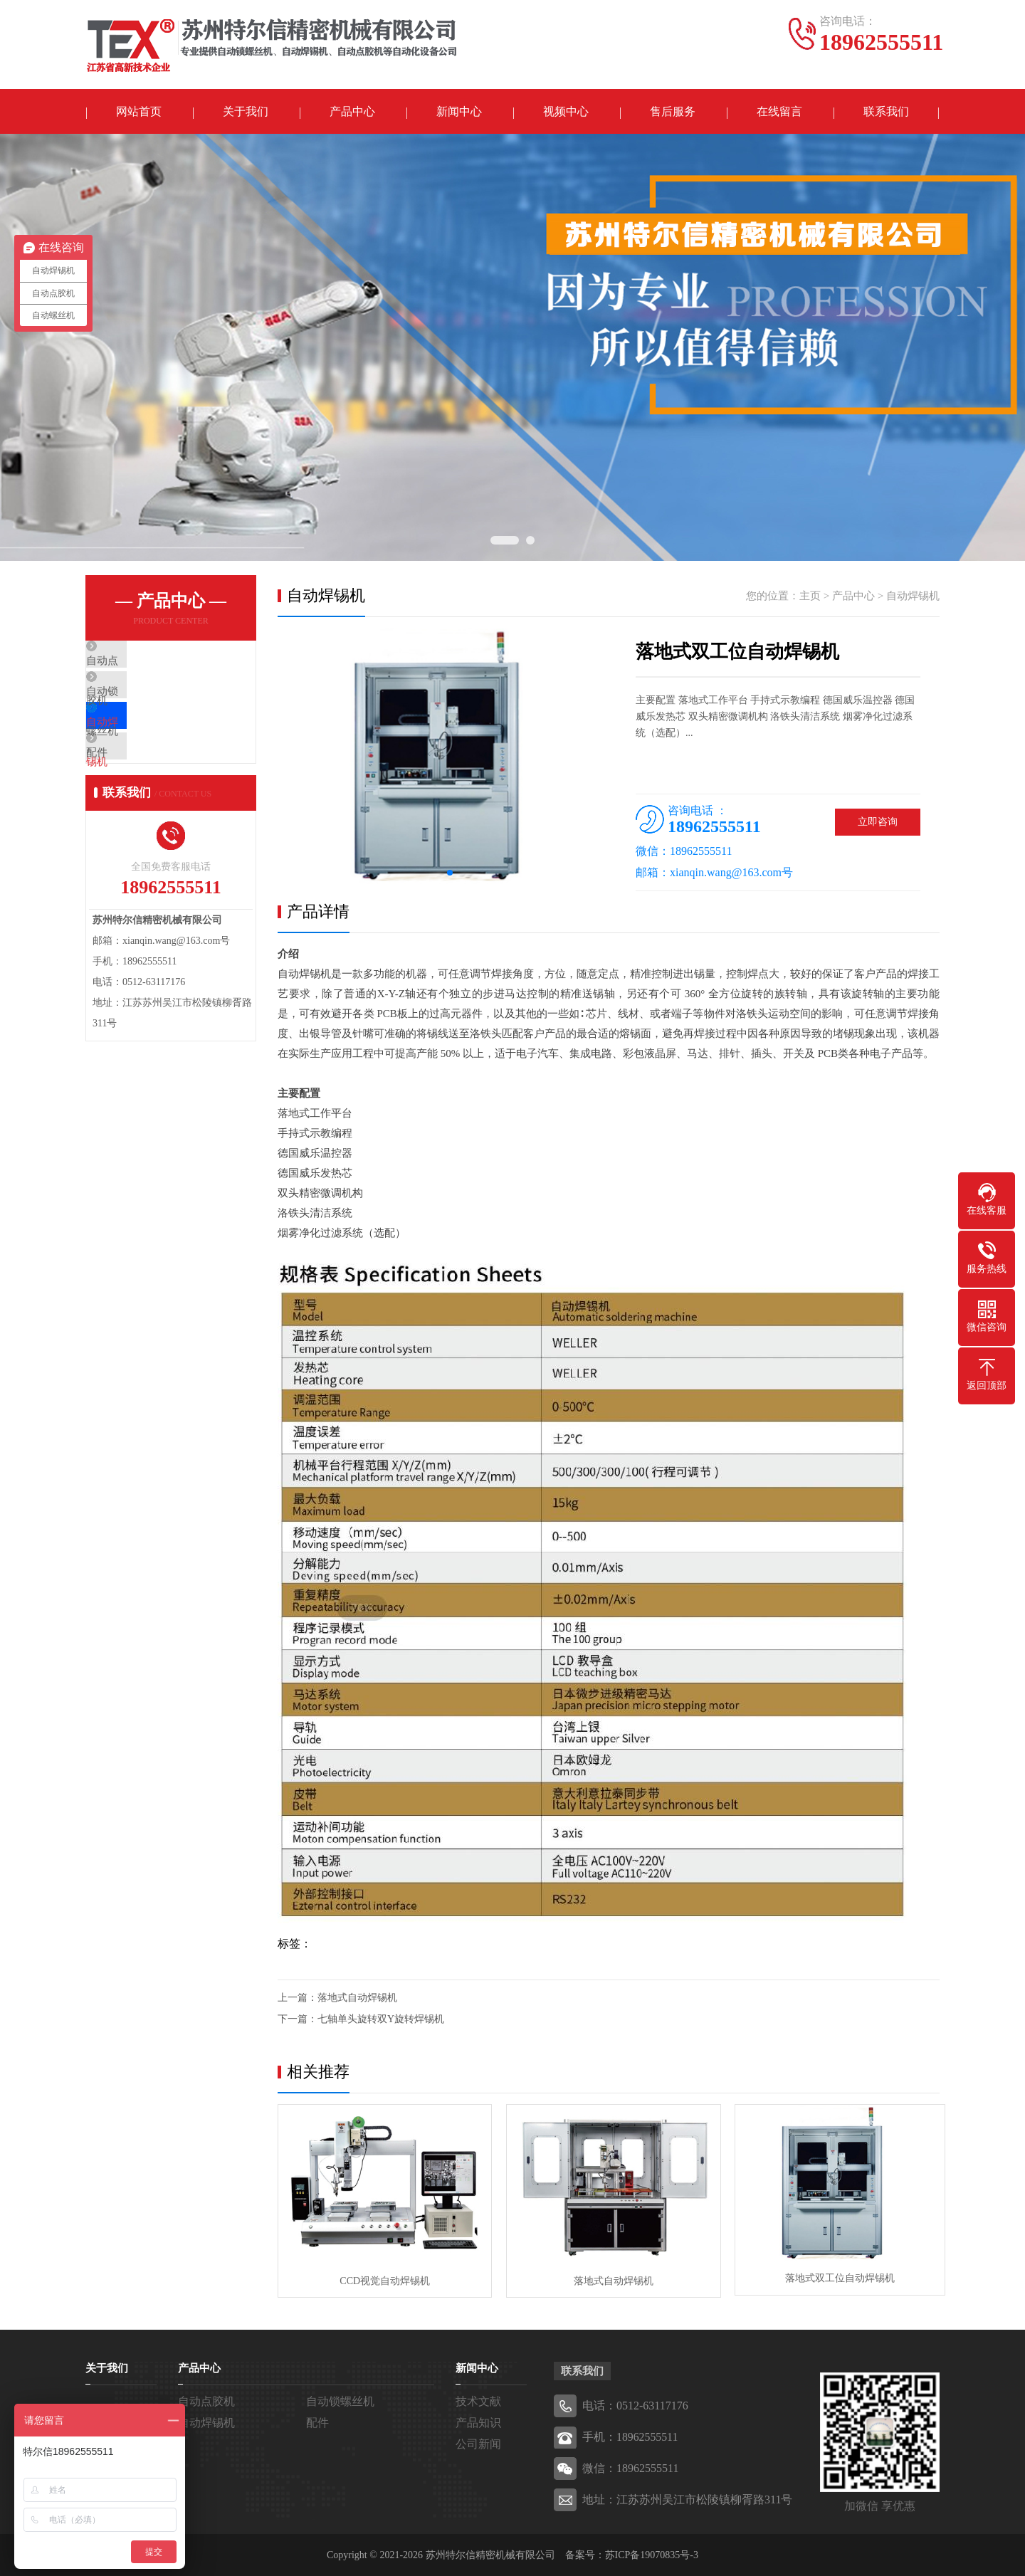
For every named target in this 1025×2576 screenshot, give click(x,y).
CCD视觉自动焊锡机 (383, 2279)
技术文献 (478, 2400)
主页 (810, 597)
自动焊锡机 (145, 747)
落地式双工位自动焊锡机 (833, 2279)
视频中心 (566, 112)
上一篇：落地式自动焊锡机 (337, 1999)
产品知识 (478, 2422)
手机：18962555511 (630, 2436)
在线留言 (779, 112)
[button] (450, 874)
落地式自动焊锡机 (608, 2279)
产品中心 (352, 112)
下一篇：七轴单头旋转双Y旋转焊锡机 (361, 2020)
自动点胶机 (145, 663)
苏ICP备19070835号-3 (651, 2554)
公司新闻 (478, 2443)
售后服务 (672, 112)
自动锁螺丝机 (151, 705)
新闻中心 (459, 112)
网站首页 (139, 112)
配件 (129, 789)
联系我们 (886, 112)
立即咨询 (878, 823)
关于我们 (245, 112)
